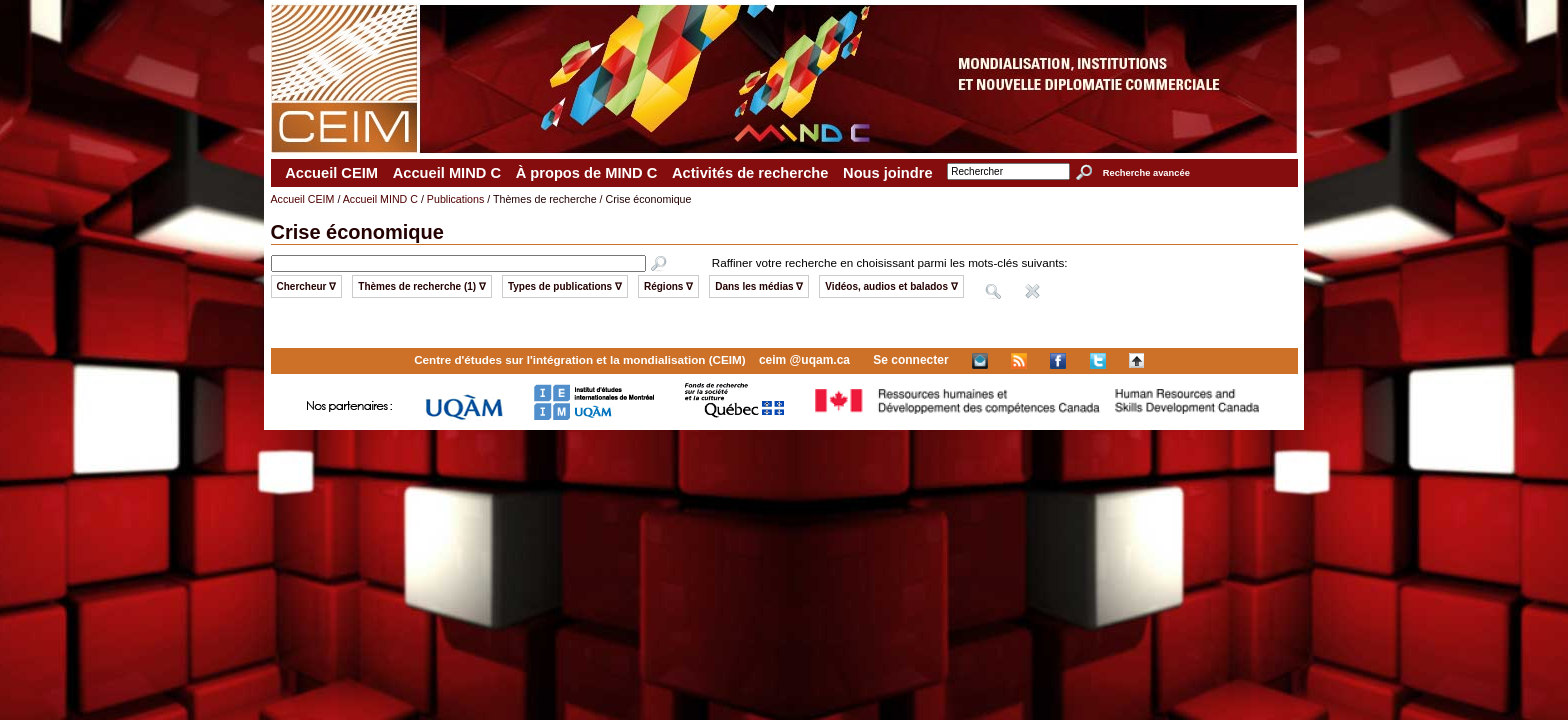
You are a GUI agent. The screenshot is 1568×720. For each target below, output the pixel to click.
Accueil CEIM (331, 173)
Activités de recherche (750, 173)
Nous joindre (888, 173)
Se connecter (910, 360)
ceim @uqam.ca (804, 360)
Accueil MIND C (447, 173)
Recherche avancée (1146, 173)
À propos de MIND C (587, 173)
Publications (455, 199)
